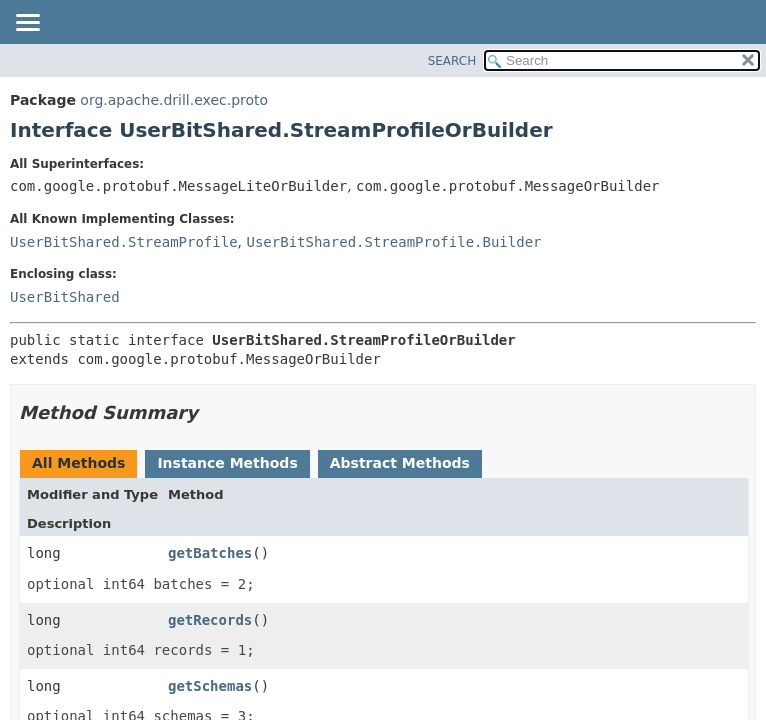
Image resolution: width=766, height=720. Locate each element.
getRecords (210, 620)
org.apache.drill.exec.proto (174, 100)
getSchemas (210, 686)
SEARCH (452, 61)
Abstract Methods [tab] (400, 463)
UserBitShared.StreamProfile (124, 242)
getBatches (210, 553)
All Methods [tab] (78, 463)
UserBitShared (65, 297)
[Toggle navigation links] (27, 24)
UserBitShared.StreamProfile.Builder (393, 242)
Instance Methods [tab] (227, 463)
